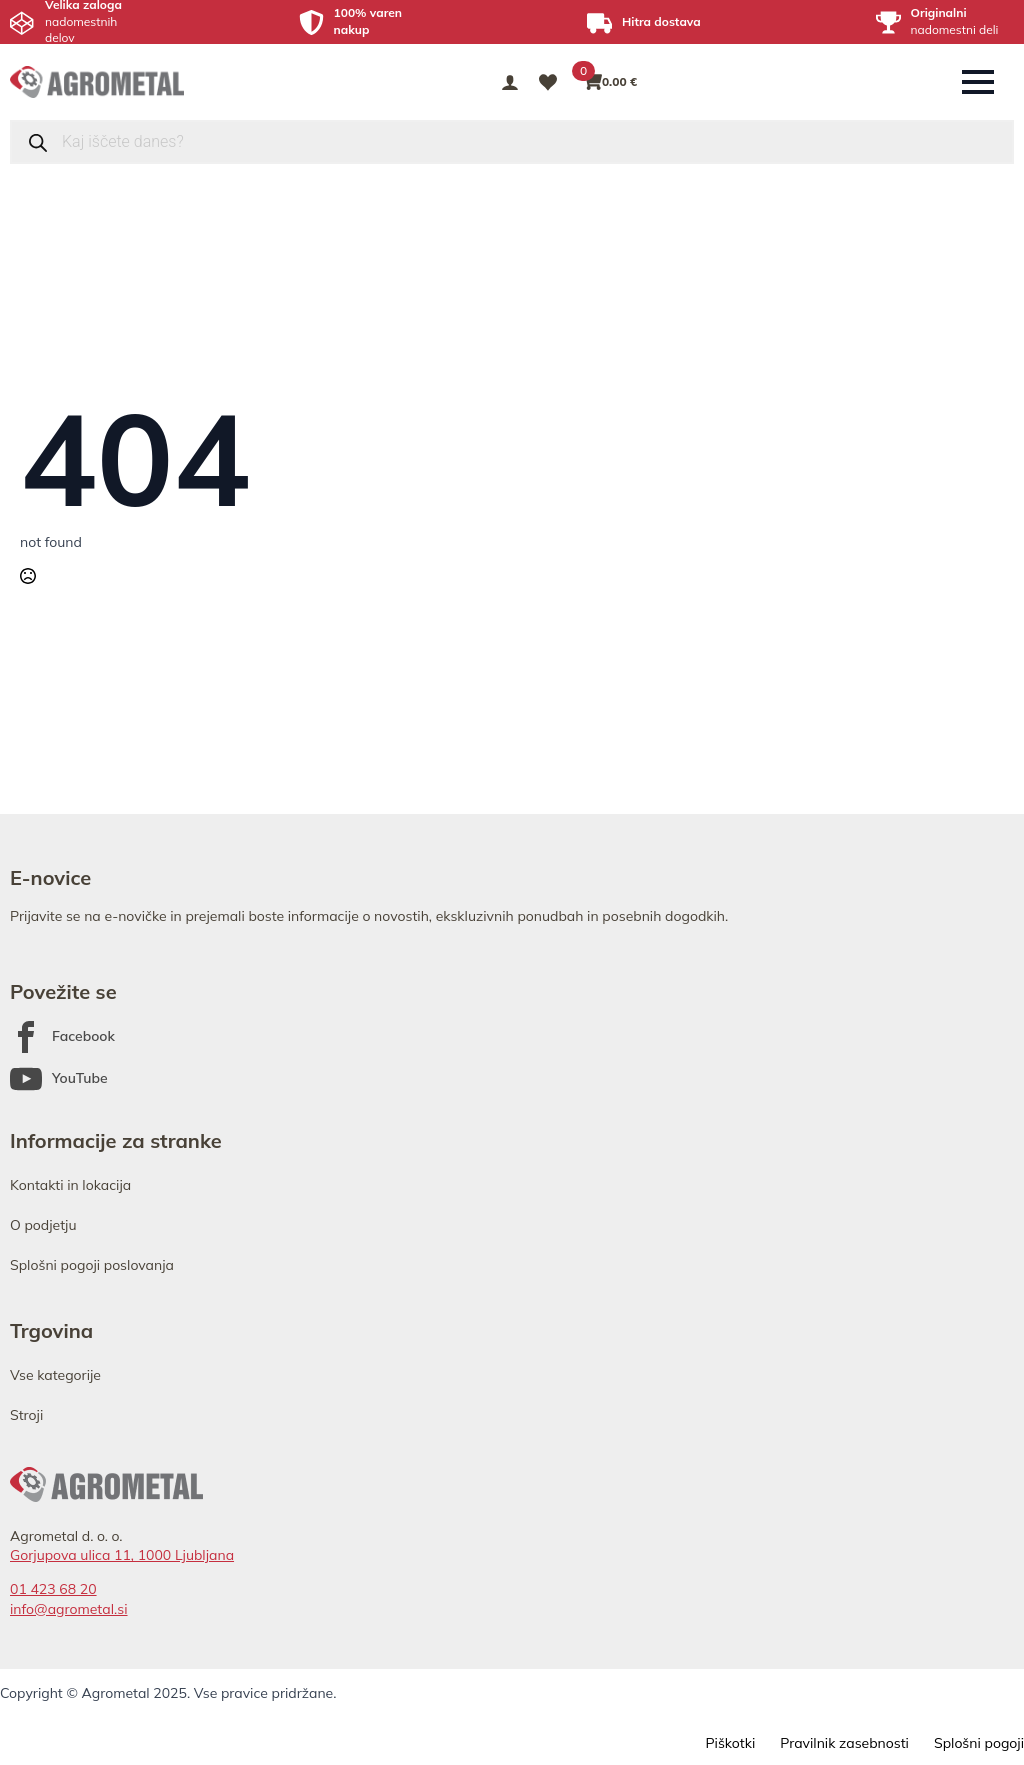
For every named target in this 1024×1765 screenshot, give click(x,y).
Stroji (26, 1415)
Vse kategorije (55, 1375)
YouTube (80, 1078)
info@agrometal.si (69, 1609)
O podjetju (43, 1225)
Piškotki (730, 1743)
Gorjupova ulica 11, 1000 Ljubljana (122, 1555)
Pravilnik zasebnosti (844, 1743)
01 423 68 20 (53, 1589)
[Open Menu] (978, 82)
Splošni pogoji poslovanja (92, 1265)
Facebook (83, 1036)
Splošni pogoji (979, 1743)
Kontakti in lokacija (70, 1185)
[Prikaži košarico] (611, 82)
